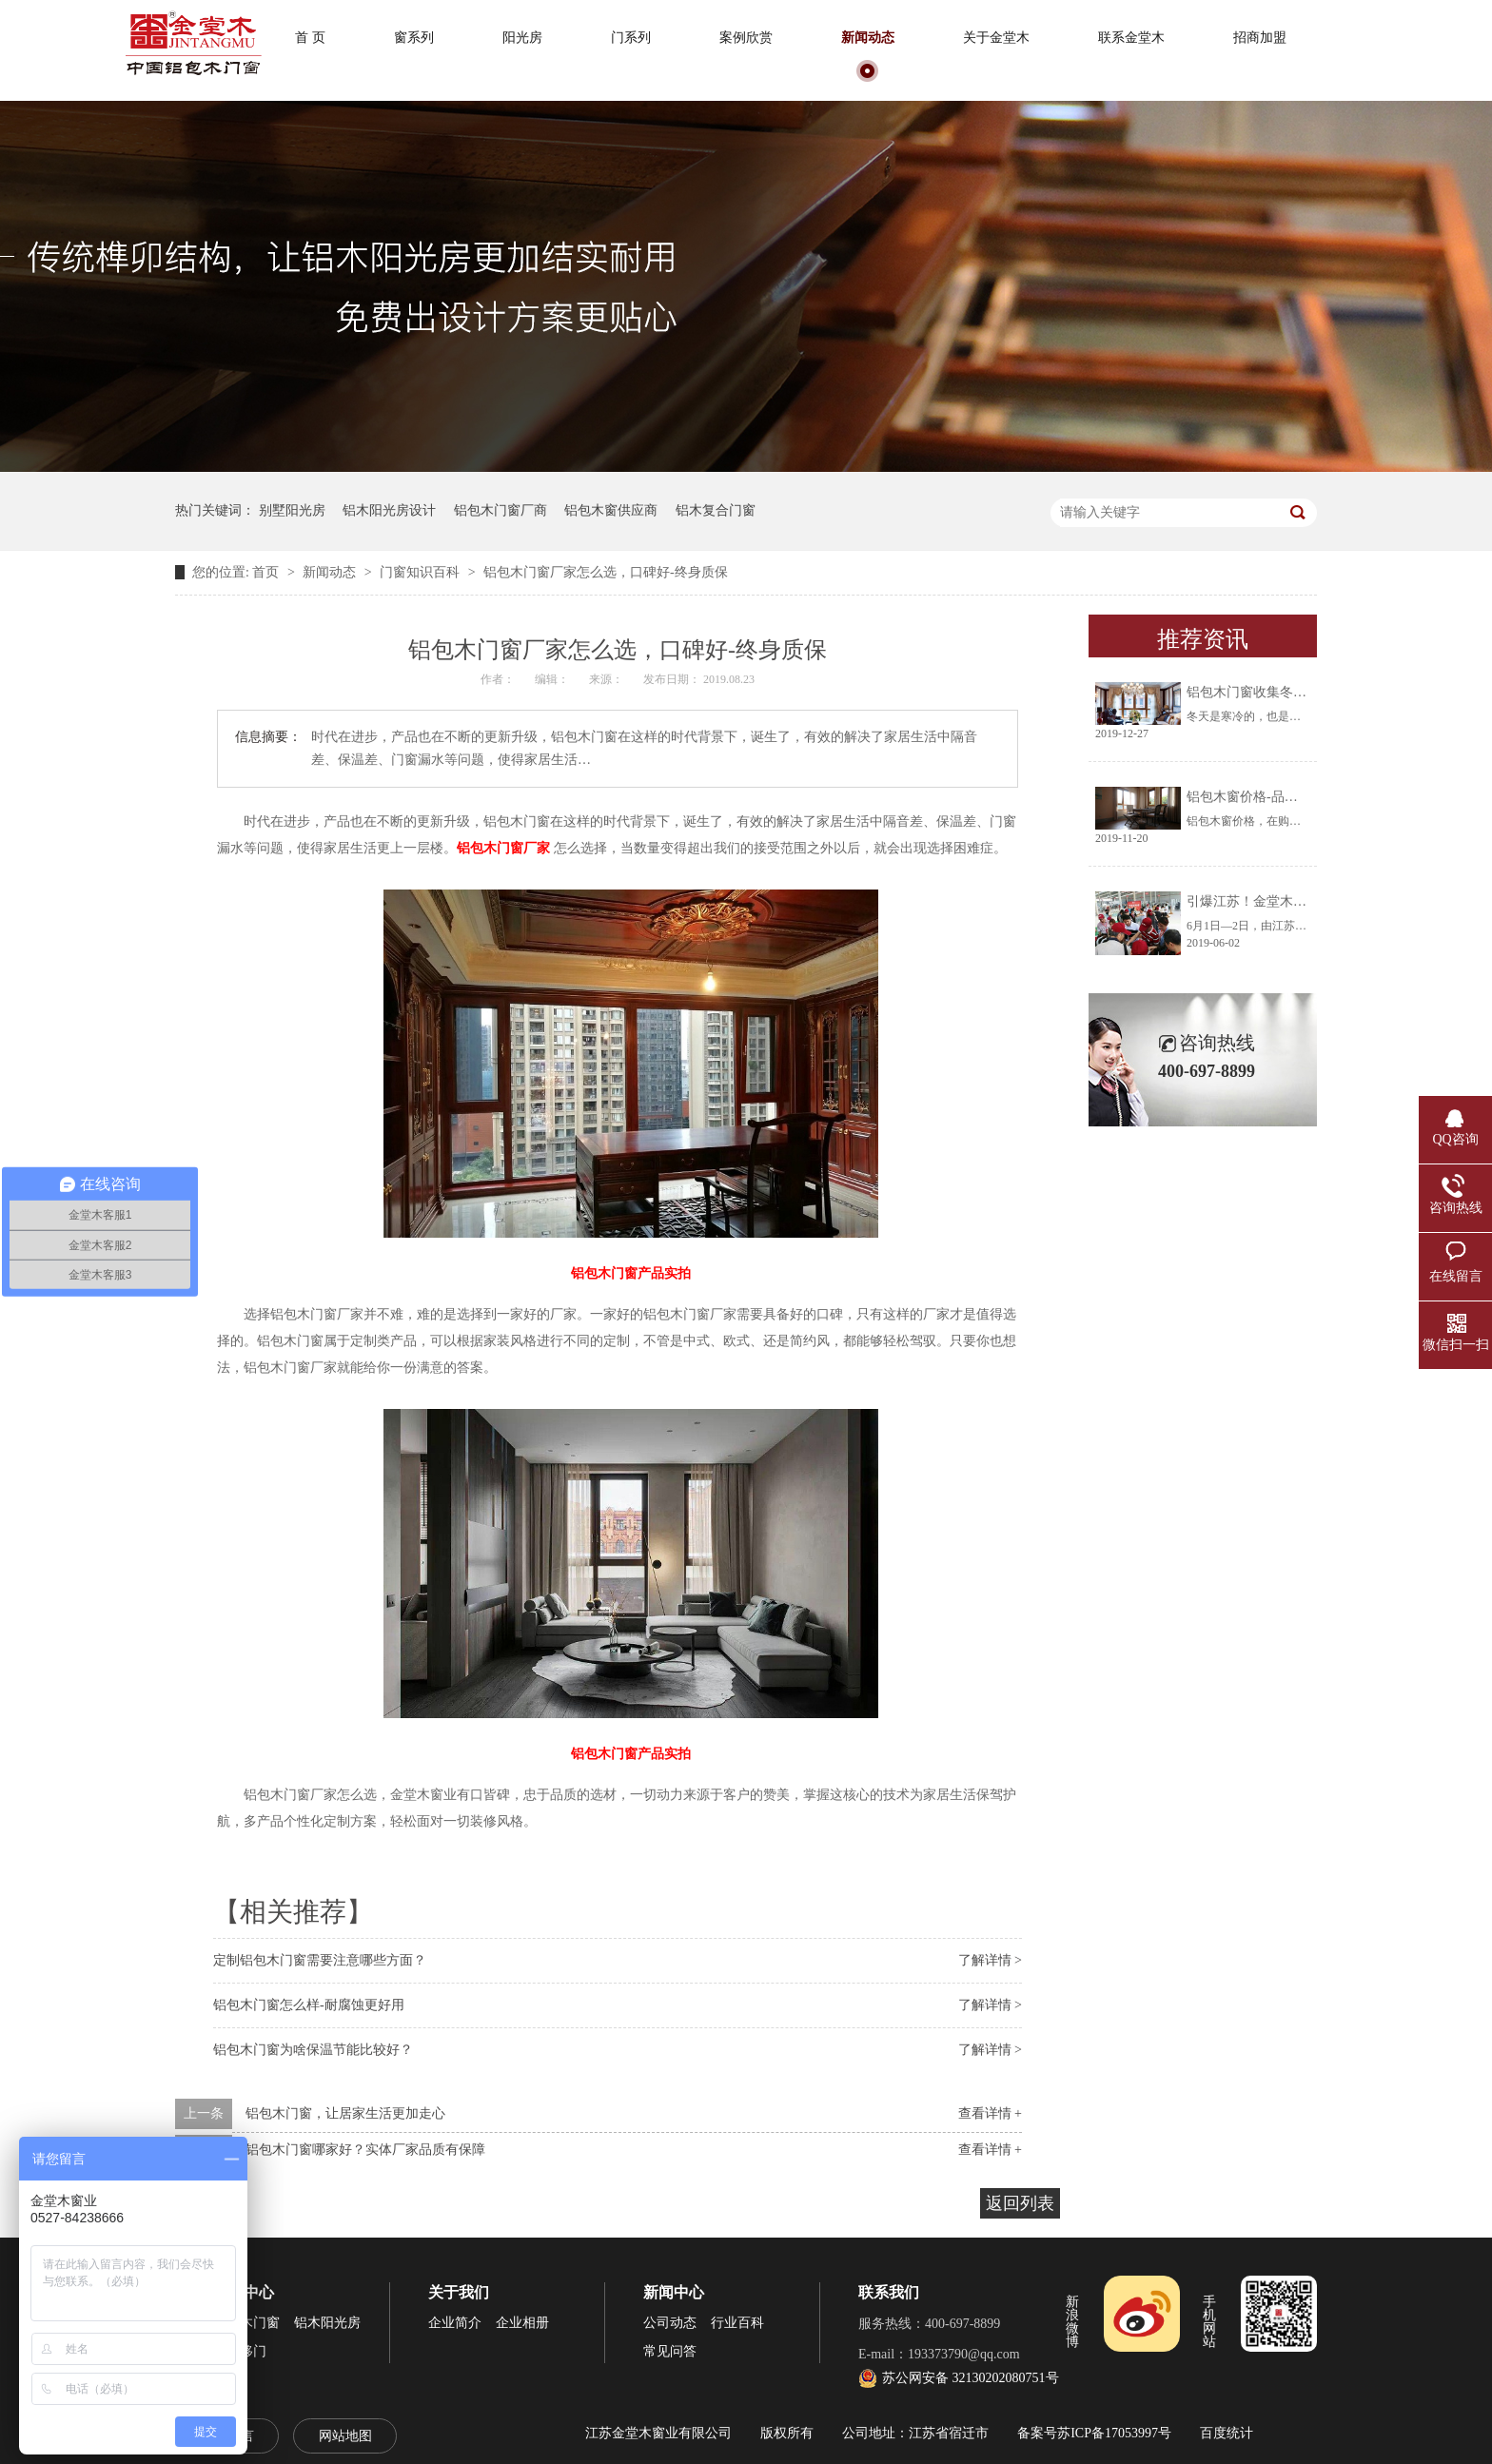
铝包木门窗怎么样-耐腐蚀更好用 (308, 2005)
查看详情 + (990, 2113)
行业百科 (737, 2323)
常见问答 (670, 2351)
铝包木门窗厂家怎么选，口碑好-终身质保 (605, 572)
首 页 (310, 37)
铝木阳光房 (327, 2323)
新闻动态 (867, 37)
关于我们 (458, 2292)
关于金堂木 (996, 37)
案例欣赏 (746, 37)
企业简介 (454, 2323)
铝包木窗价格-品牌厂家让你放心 (1282, 797)
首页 (267, 572)
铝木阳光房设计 (389, 510)
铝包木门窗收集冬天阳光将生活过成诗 (1300, 692)
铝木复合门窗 (716, 510)
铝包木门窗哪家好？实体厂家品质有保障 (365, 2149)
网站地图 (345, 2436)
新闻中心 (673, 2292)
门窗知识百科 (421, 572)
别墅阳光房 (292, 510)
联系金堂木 (1131, 37)
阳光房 (522, 37)
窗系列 (414, 37)
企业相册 (522, 2323)
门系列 (631, 37)
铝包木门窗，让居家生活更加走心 (345, 2113)
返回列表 (1020, 2203)
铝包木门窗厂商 (500, 510)
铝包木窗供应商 (611, 510)
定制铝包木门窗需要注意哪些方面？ (319, 1960)
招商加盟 (1259, 37)
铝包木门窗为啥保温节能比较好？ (313, 2050)
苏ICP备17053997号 (1114, 2433)
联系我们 (888, 2292)
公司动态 (670, 2323)
